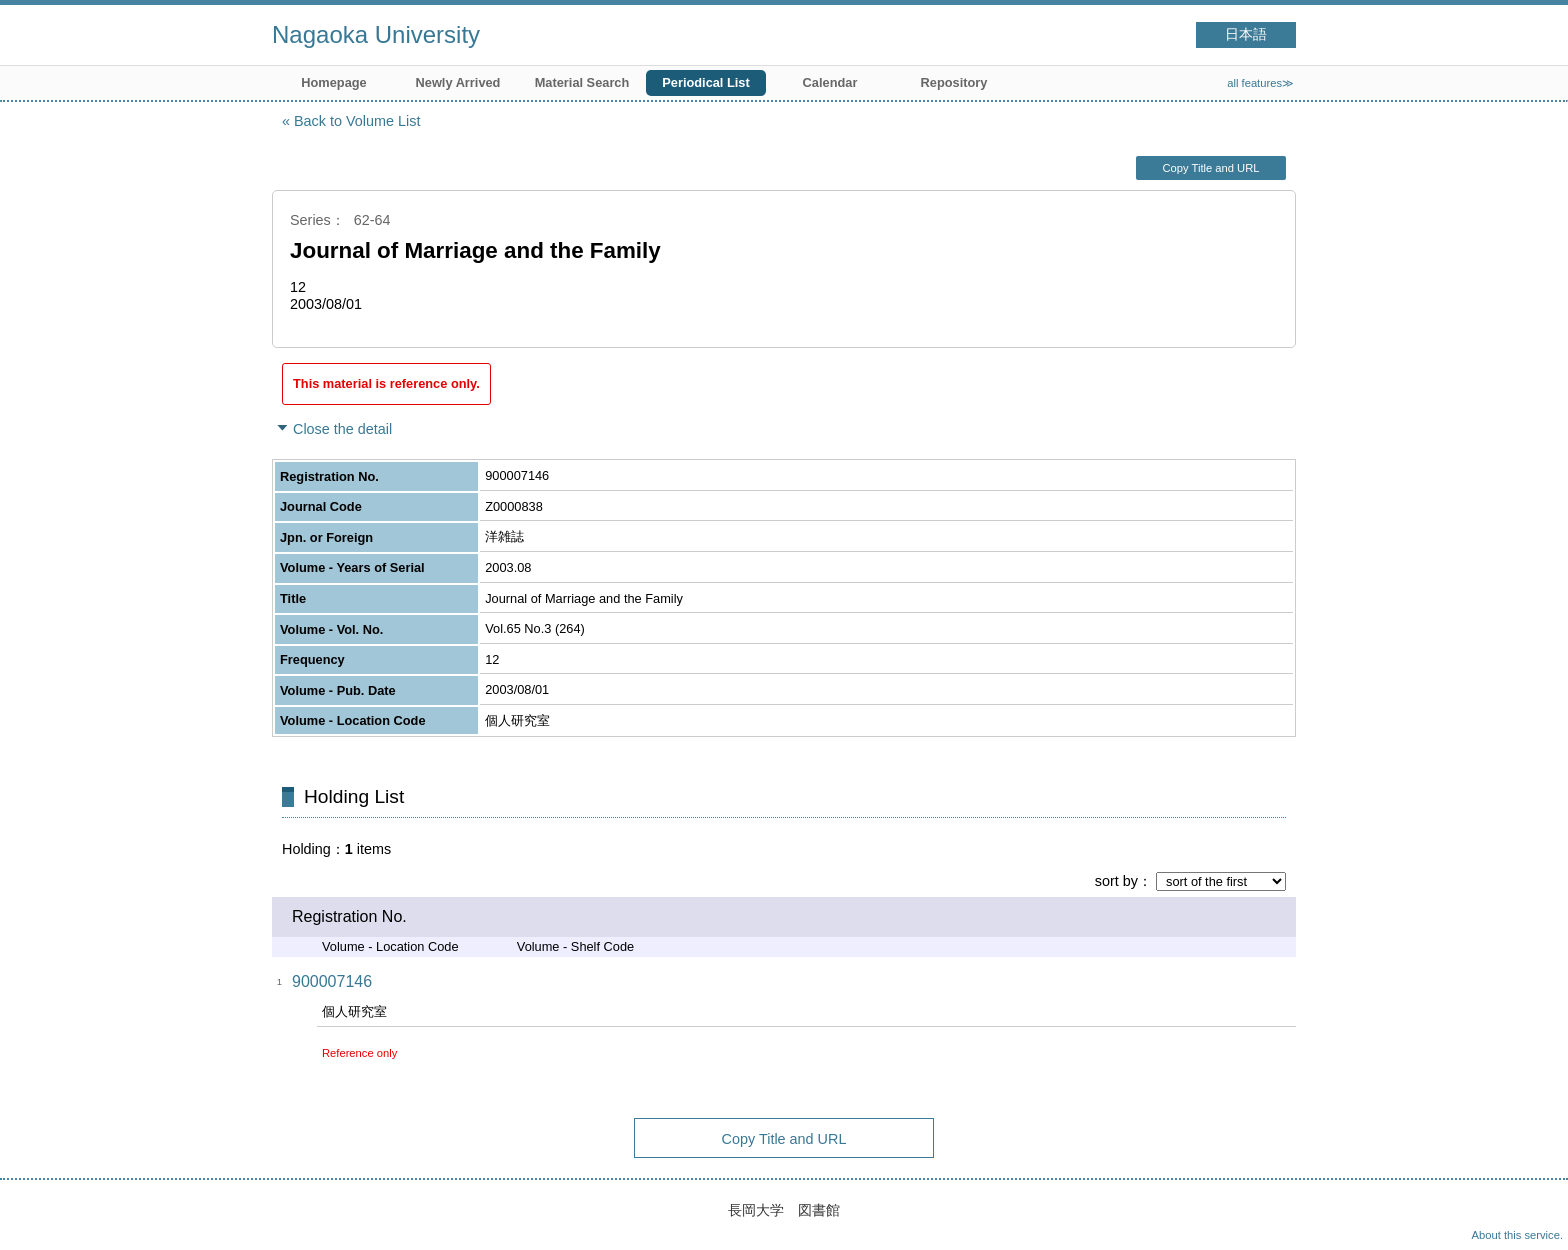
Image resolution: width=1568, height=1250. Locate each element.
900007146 (332, 981)
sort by (1116, 881)
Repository (954, 82)
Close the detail (342, 429)
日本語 (1246, 34)
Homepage (333, 82)
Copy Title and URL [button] (1210, 168)
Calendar (830, 82)
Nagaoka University (376, 34)
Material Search (582, 82)
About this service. (1517, 1235)
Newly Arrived (458, 82)
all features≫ (1260, 83)
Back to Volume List (357, 121)
